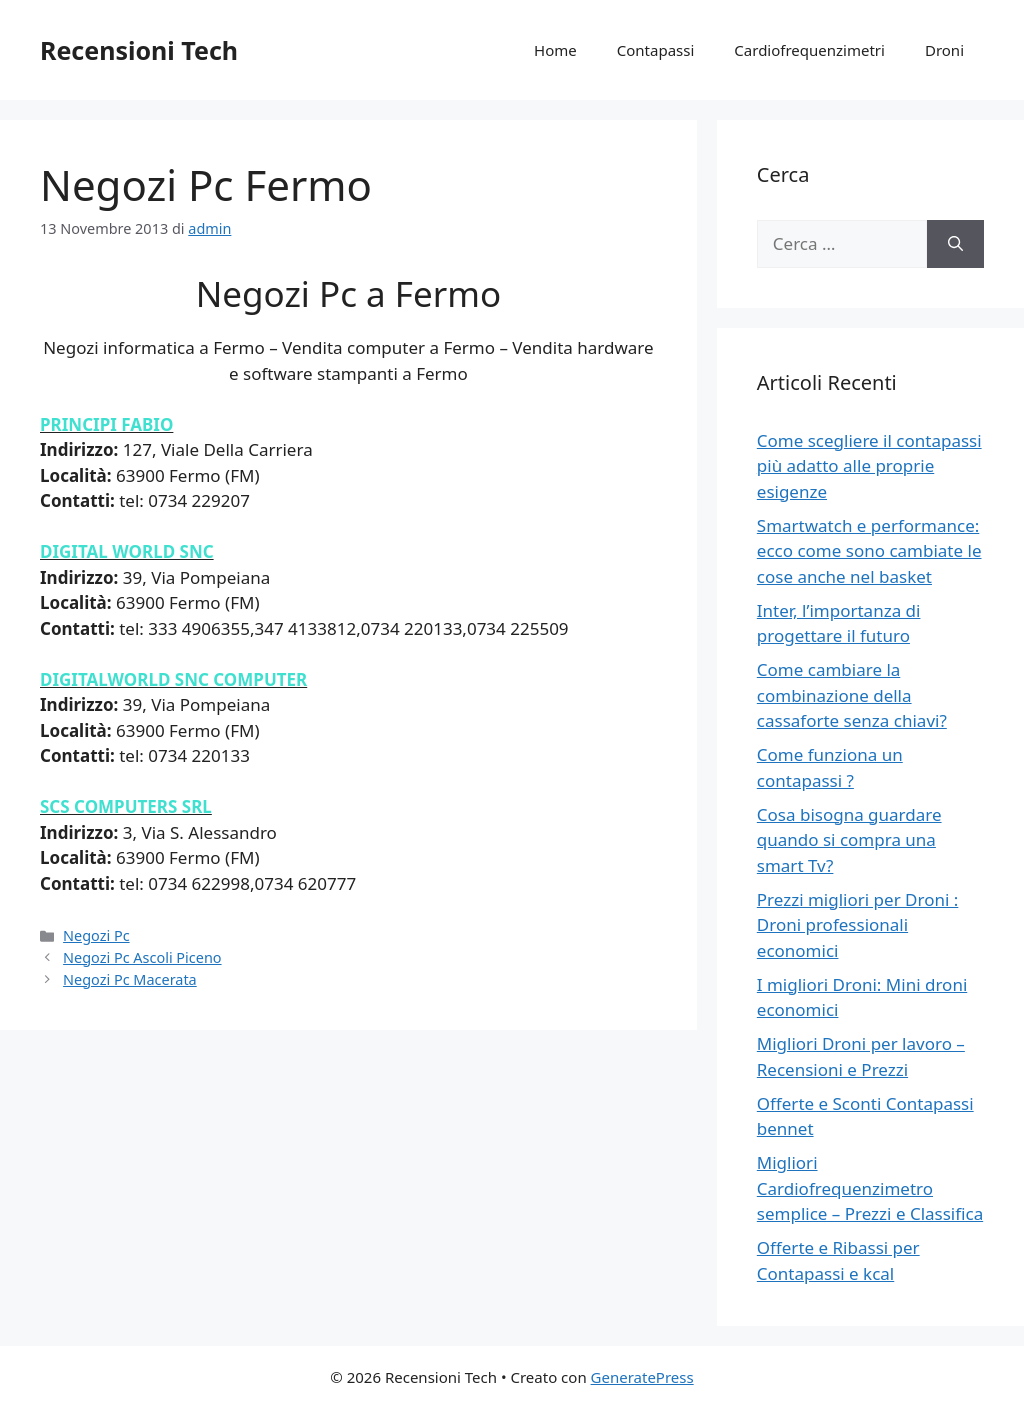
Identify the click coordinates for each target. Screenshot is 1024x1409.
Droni (944, 50)
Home (555, 50)
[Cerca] (955, 244)
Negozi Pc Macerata (130, 979)
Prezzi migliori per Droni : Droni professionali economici (858, 925)
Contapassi (656, 50)
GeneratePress (642, 1377)
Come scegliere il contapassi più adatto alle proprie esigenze (869, 466)
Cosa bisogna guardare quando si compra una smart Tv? (849, 840)
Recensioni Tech (139, 50)
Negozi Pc (96, 935)
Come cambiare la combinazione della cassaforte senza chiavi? (852, 695)
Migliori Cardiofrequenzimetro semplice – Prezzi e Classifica (870, 1188)
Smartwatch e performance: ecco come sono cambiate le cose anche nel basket (869, 551)
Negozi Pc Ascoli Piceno (142, 957)
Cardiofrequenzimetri (809, 50)
